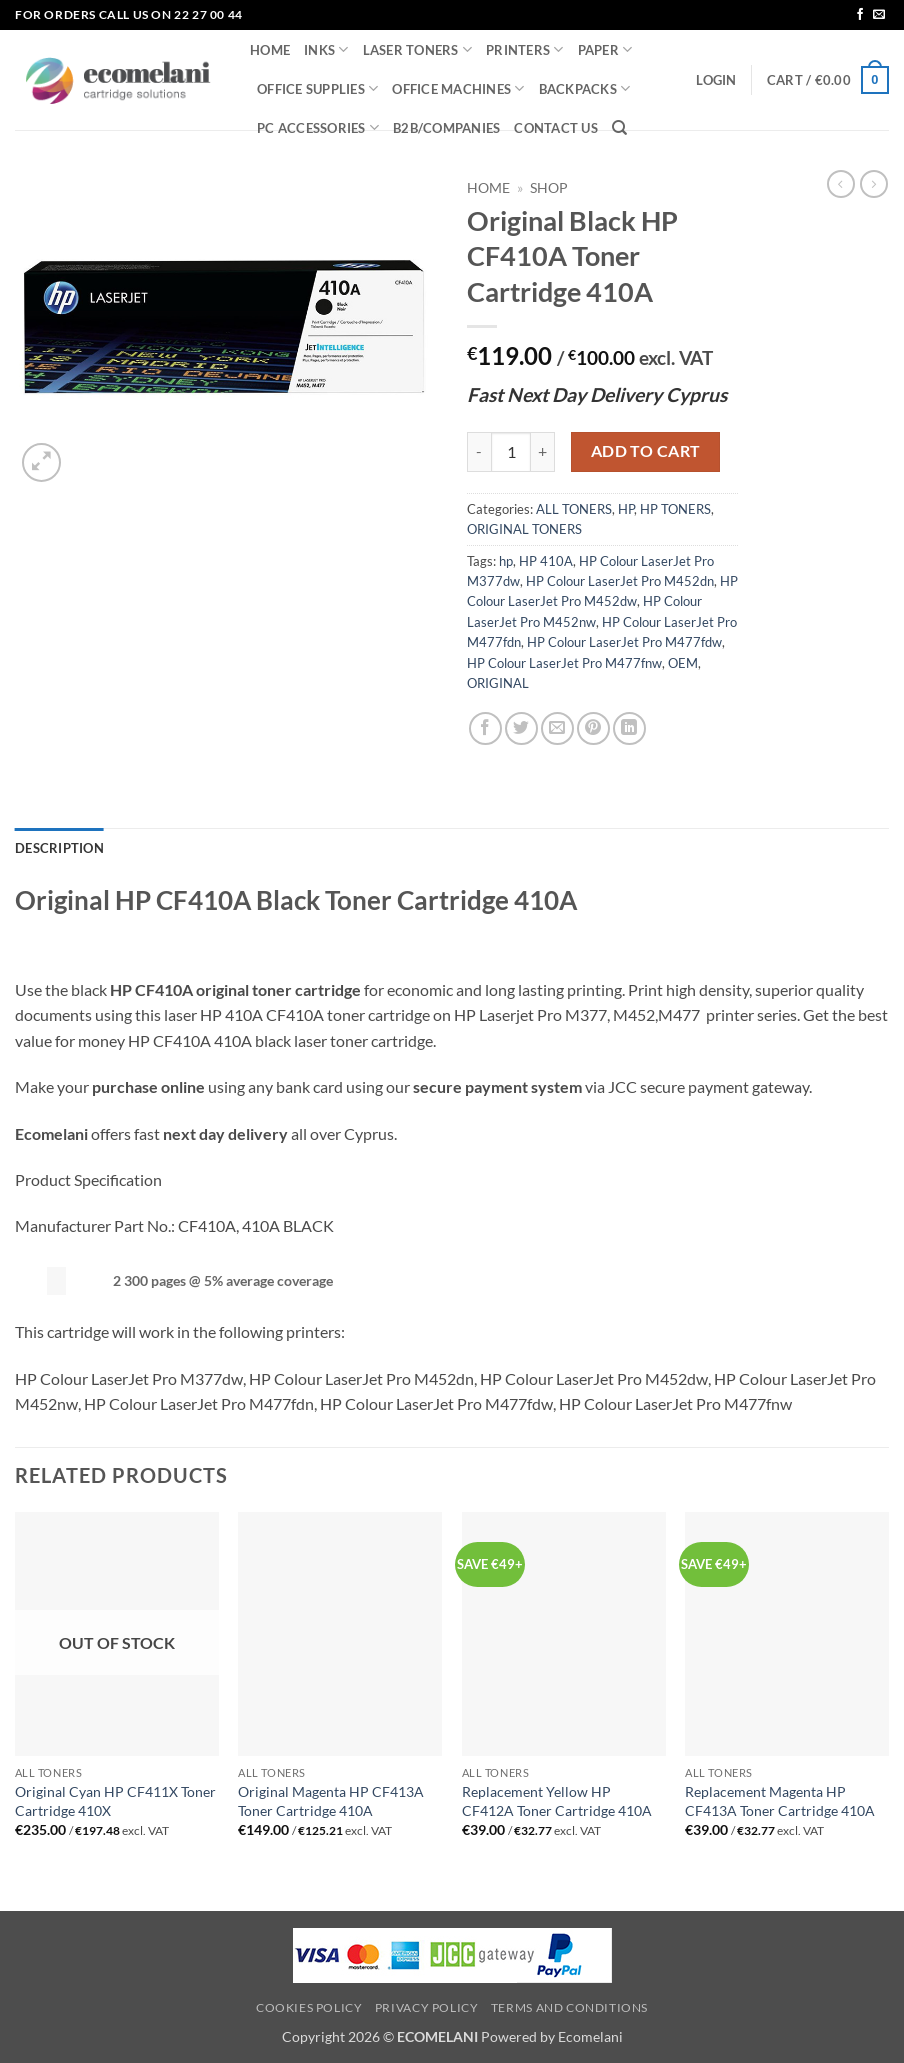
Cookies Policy (309, 2007)
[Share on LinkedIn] (629, 728)
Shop (549, 188)
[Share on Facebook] (485, 728)
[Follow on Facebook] (860, 15)
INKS (326, 49)
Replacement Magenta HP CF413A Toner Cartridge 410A (780, 1801)
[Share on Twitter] (521, 728)
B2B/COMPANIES (446, 128)
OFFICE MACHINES (458, 88)
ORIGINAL (498, 683)
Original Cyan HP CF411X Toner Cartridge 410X (115, 1801)
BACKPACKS (585, 88)
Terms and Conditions (569, 2007)
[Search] (619, 128)
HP (626, 509)
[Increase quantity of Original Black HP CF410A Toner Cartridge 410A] (543, 452)
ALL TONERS (574, 509)
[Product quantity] (511, 452)
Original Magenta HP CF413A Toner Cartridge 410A (331, 1801)
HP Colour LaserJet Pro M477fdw (624, 642)
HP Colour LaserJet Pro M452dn (620, 581)
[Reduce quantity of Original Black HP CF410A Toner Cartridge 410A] (479, 452)
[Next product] (841, 184)
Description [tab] (59, 848)
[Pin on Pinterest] (593, 728)
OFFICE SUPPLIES (317, 88)
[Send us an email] (879, 15)
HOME (270, 50)
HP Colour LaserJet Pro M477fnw (564, 663)
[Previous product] (874, 184)
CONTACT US (556, 128)
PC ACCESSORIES (318, 127)
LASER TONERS (418, 49)
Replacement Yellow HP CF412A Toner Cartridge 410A (557, 1801)
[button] (716, 80)
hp (506, 561)
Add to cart (646, 451)
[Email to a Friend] (557, 728)
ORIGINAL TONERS (524, 529)
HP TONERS (675, 509)
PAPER (605, 49)
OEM (683, 663)
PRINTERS (525, 49)
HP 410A (546, 561)
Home (488, 188)
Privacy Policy (427, 2007)
